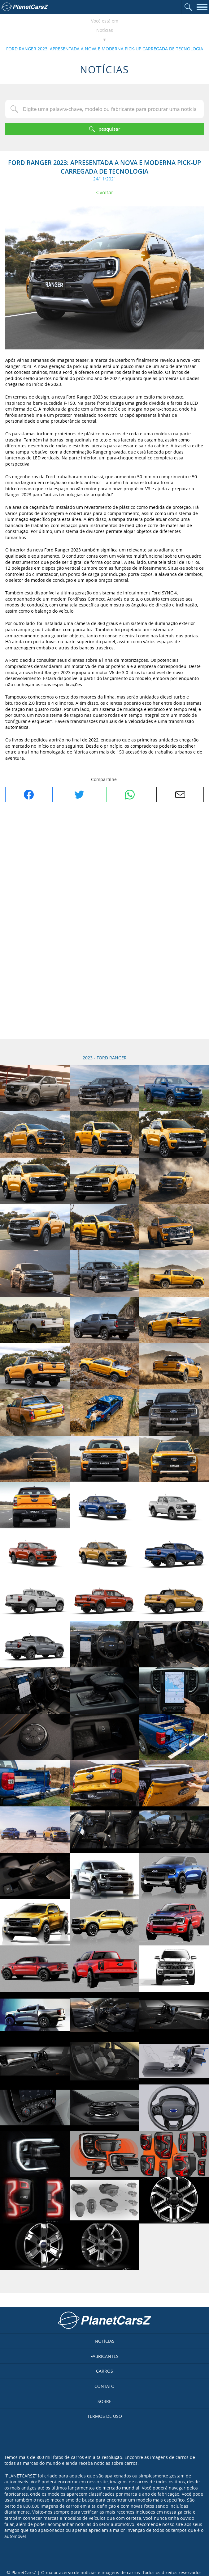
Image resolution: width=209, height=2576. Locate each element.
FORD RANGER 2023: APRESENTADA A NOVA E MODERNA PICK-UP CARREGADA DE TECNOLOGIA (104, 49)
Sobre (104, 2401)
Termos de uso (104, 2416)
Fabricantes (104, 2356)
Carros (104, 2371)
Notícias (104, 30)
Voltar (106, 192)
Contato (104, 2386)
